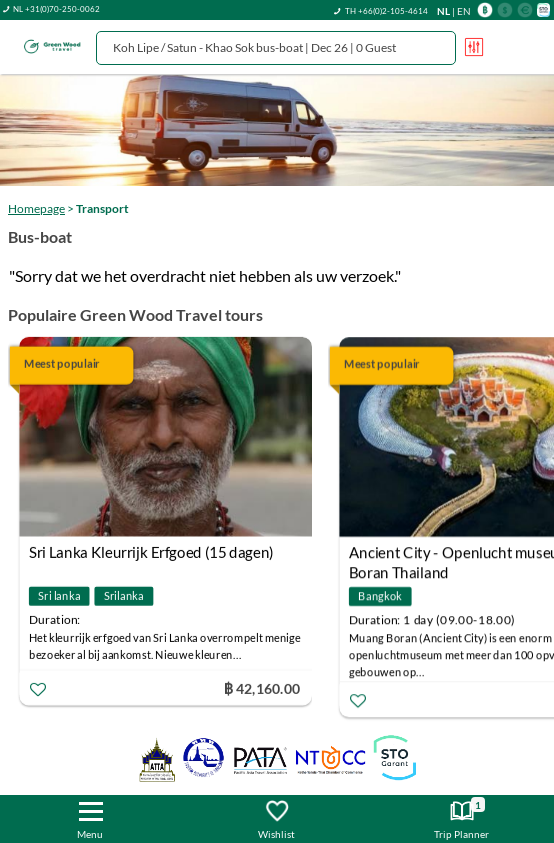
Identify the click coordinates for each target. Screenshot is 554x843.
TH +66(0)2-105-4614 (386, 11)
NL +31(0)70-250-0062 (56, 9)
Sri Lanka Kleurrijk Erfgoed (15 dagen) (151, 552)
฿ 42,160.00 (262, 687)
